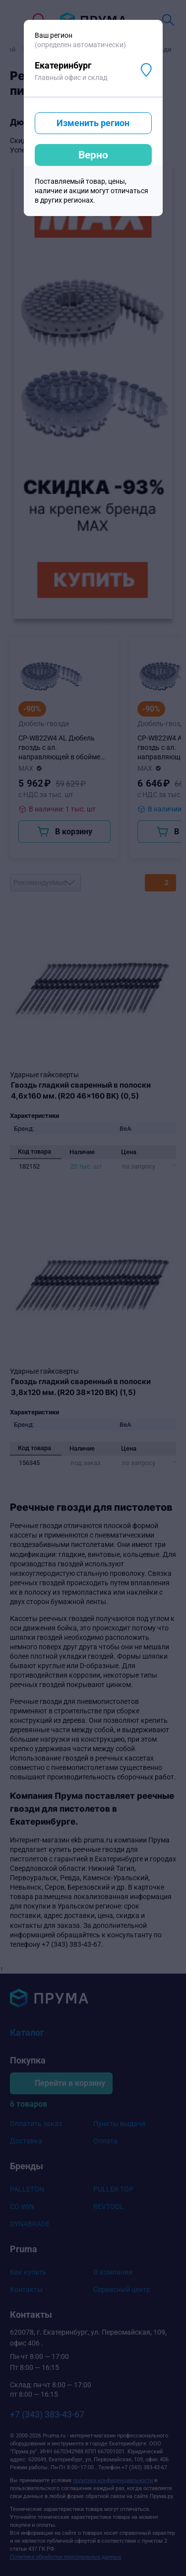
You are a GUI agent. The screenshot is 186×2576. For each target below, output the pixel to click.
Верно (93, 155)
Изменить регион (93, 123)
